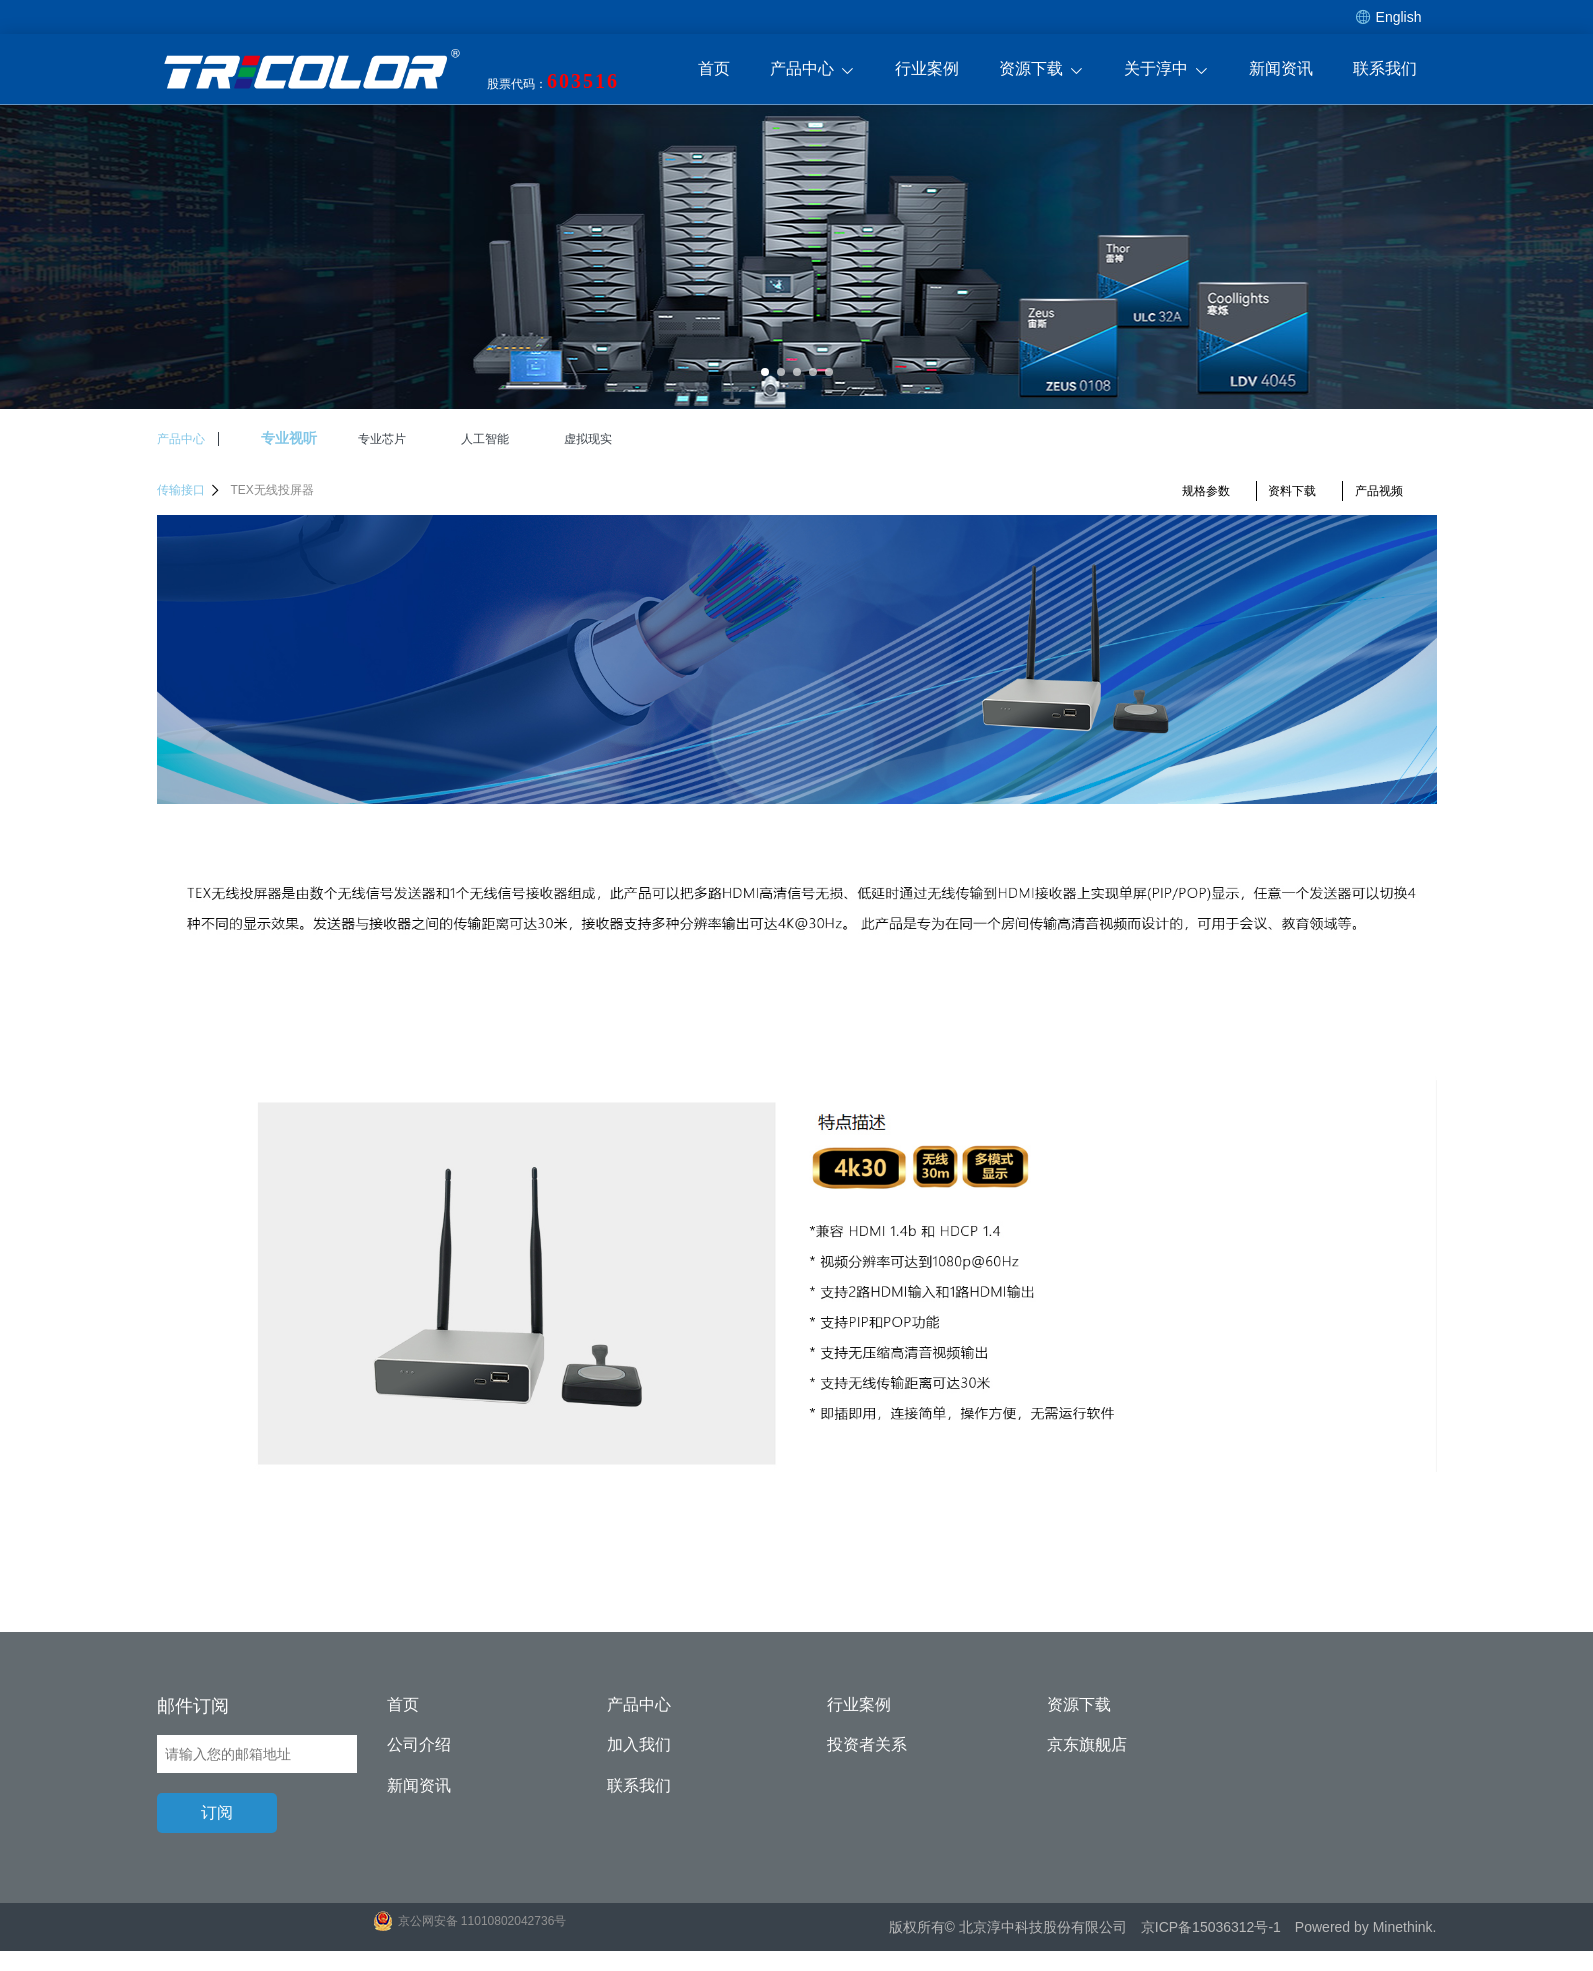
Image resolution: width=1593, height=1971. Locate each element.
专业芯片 (382, 439)
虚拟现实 (588, 439)
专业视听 (289, 438)
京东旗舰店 (1087, 1744)
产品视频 (1379, 491)
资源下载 (1041, 70)
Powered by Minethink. (1366, 1927)
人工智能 (485, 439)
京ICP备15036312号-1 (1211, 1927)
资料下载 (1292, 491)
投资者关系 (867, 1744)
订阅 (217, 1812)
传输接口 (189, 490)
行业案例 (927, 68)
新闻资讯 (1281, 68)
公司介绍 (419, 1744)
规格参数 (1206, 491)
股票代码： (553, 81)
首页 (714, 68)
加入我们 (639, 1744)
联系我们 (1385, 68)
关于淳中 (1166, 70)
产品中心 (812, 70)
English (1388, 17)
